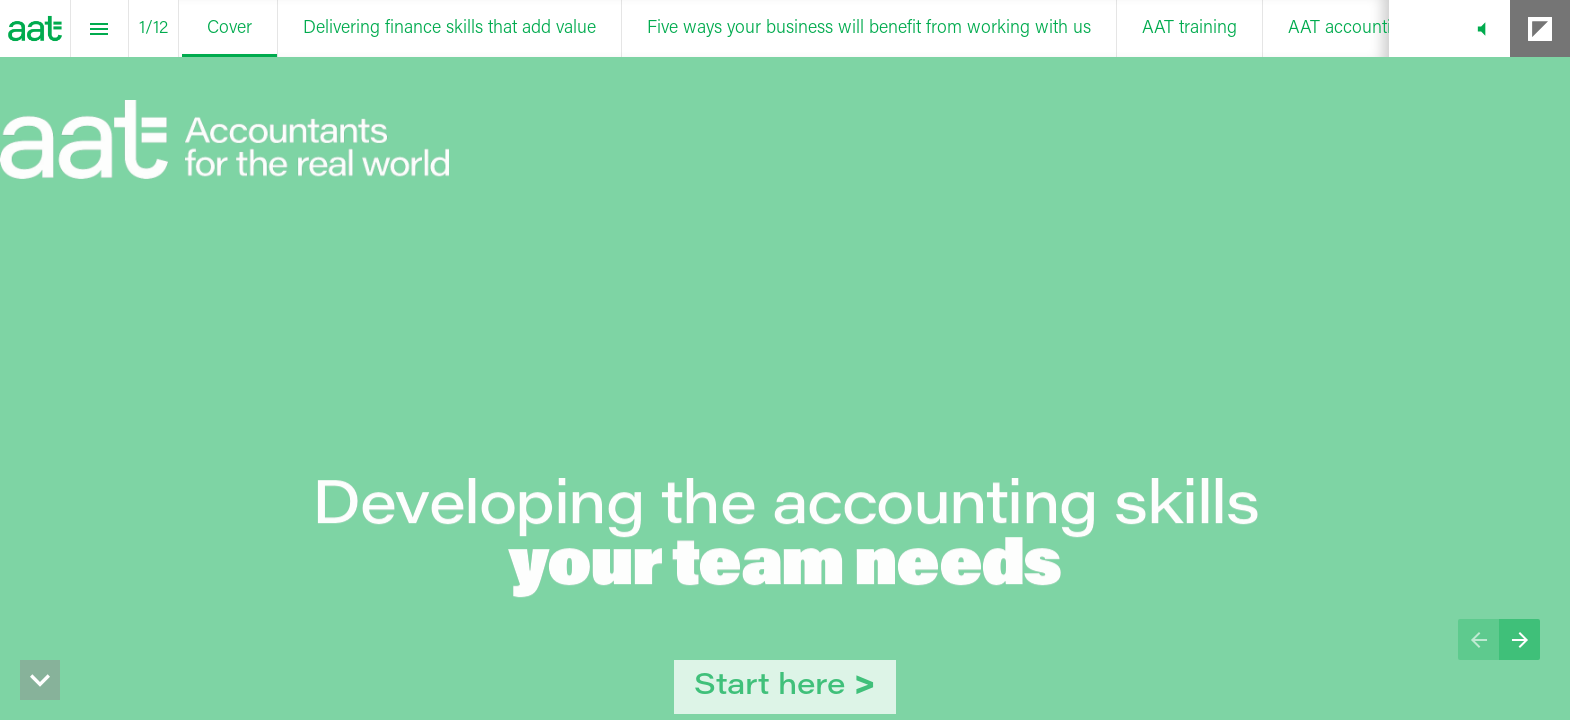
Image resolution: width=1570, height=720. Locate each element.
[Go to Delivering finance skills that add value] (785, 687)
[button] (1481, 28)
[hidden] (40, 680)
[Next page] (1519, 639)
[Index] (99, 28)
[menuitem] (229, 28)
